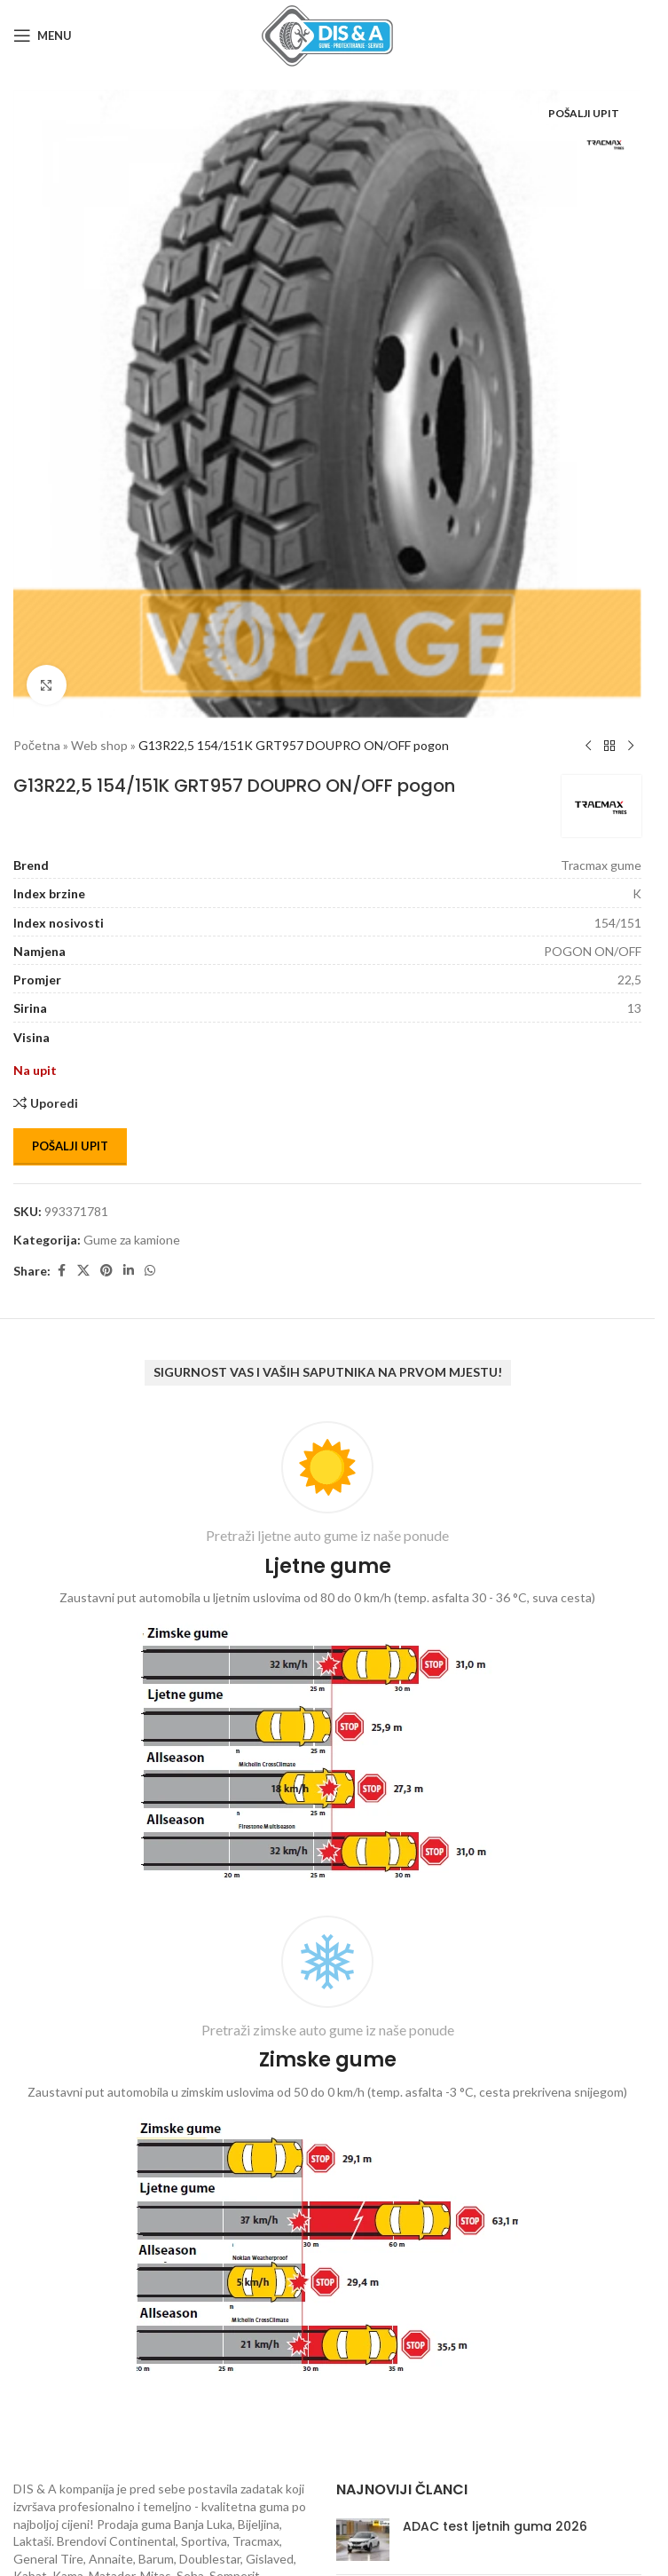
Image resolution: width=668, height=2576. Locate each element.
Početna (36, 745)
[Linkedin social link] (128, 1271)
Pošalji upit (70, 1146)
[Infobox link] (327, 1655)
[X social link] (83, 1271)
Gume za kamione (131, 1239)
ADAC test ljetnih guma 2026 (495, 2526)
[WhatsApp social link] (150, 1271)
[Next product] (630, 746)
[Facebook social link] (61, 1271)
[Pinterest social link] (106, 1271)
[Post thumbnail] (362, 2539)
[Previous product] (588, 746)
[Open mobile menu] (42, 35)
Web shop (99, 745)
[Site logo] (327, 34)
